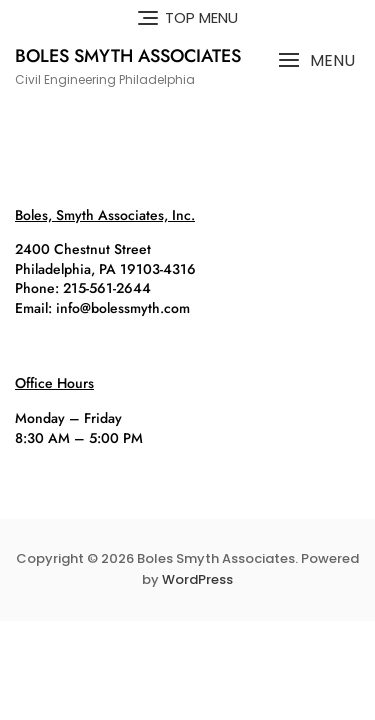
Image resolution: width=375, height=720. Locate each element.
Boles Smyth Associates (128, 56)
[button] (316, 60)
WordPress (197, 579)
